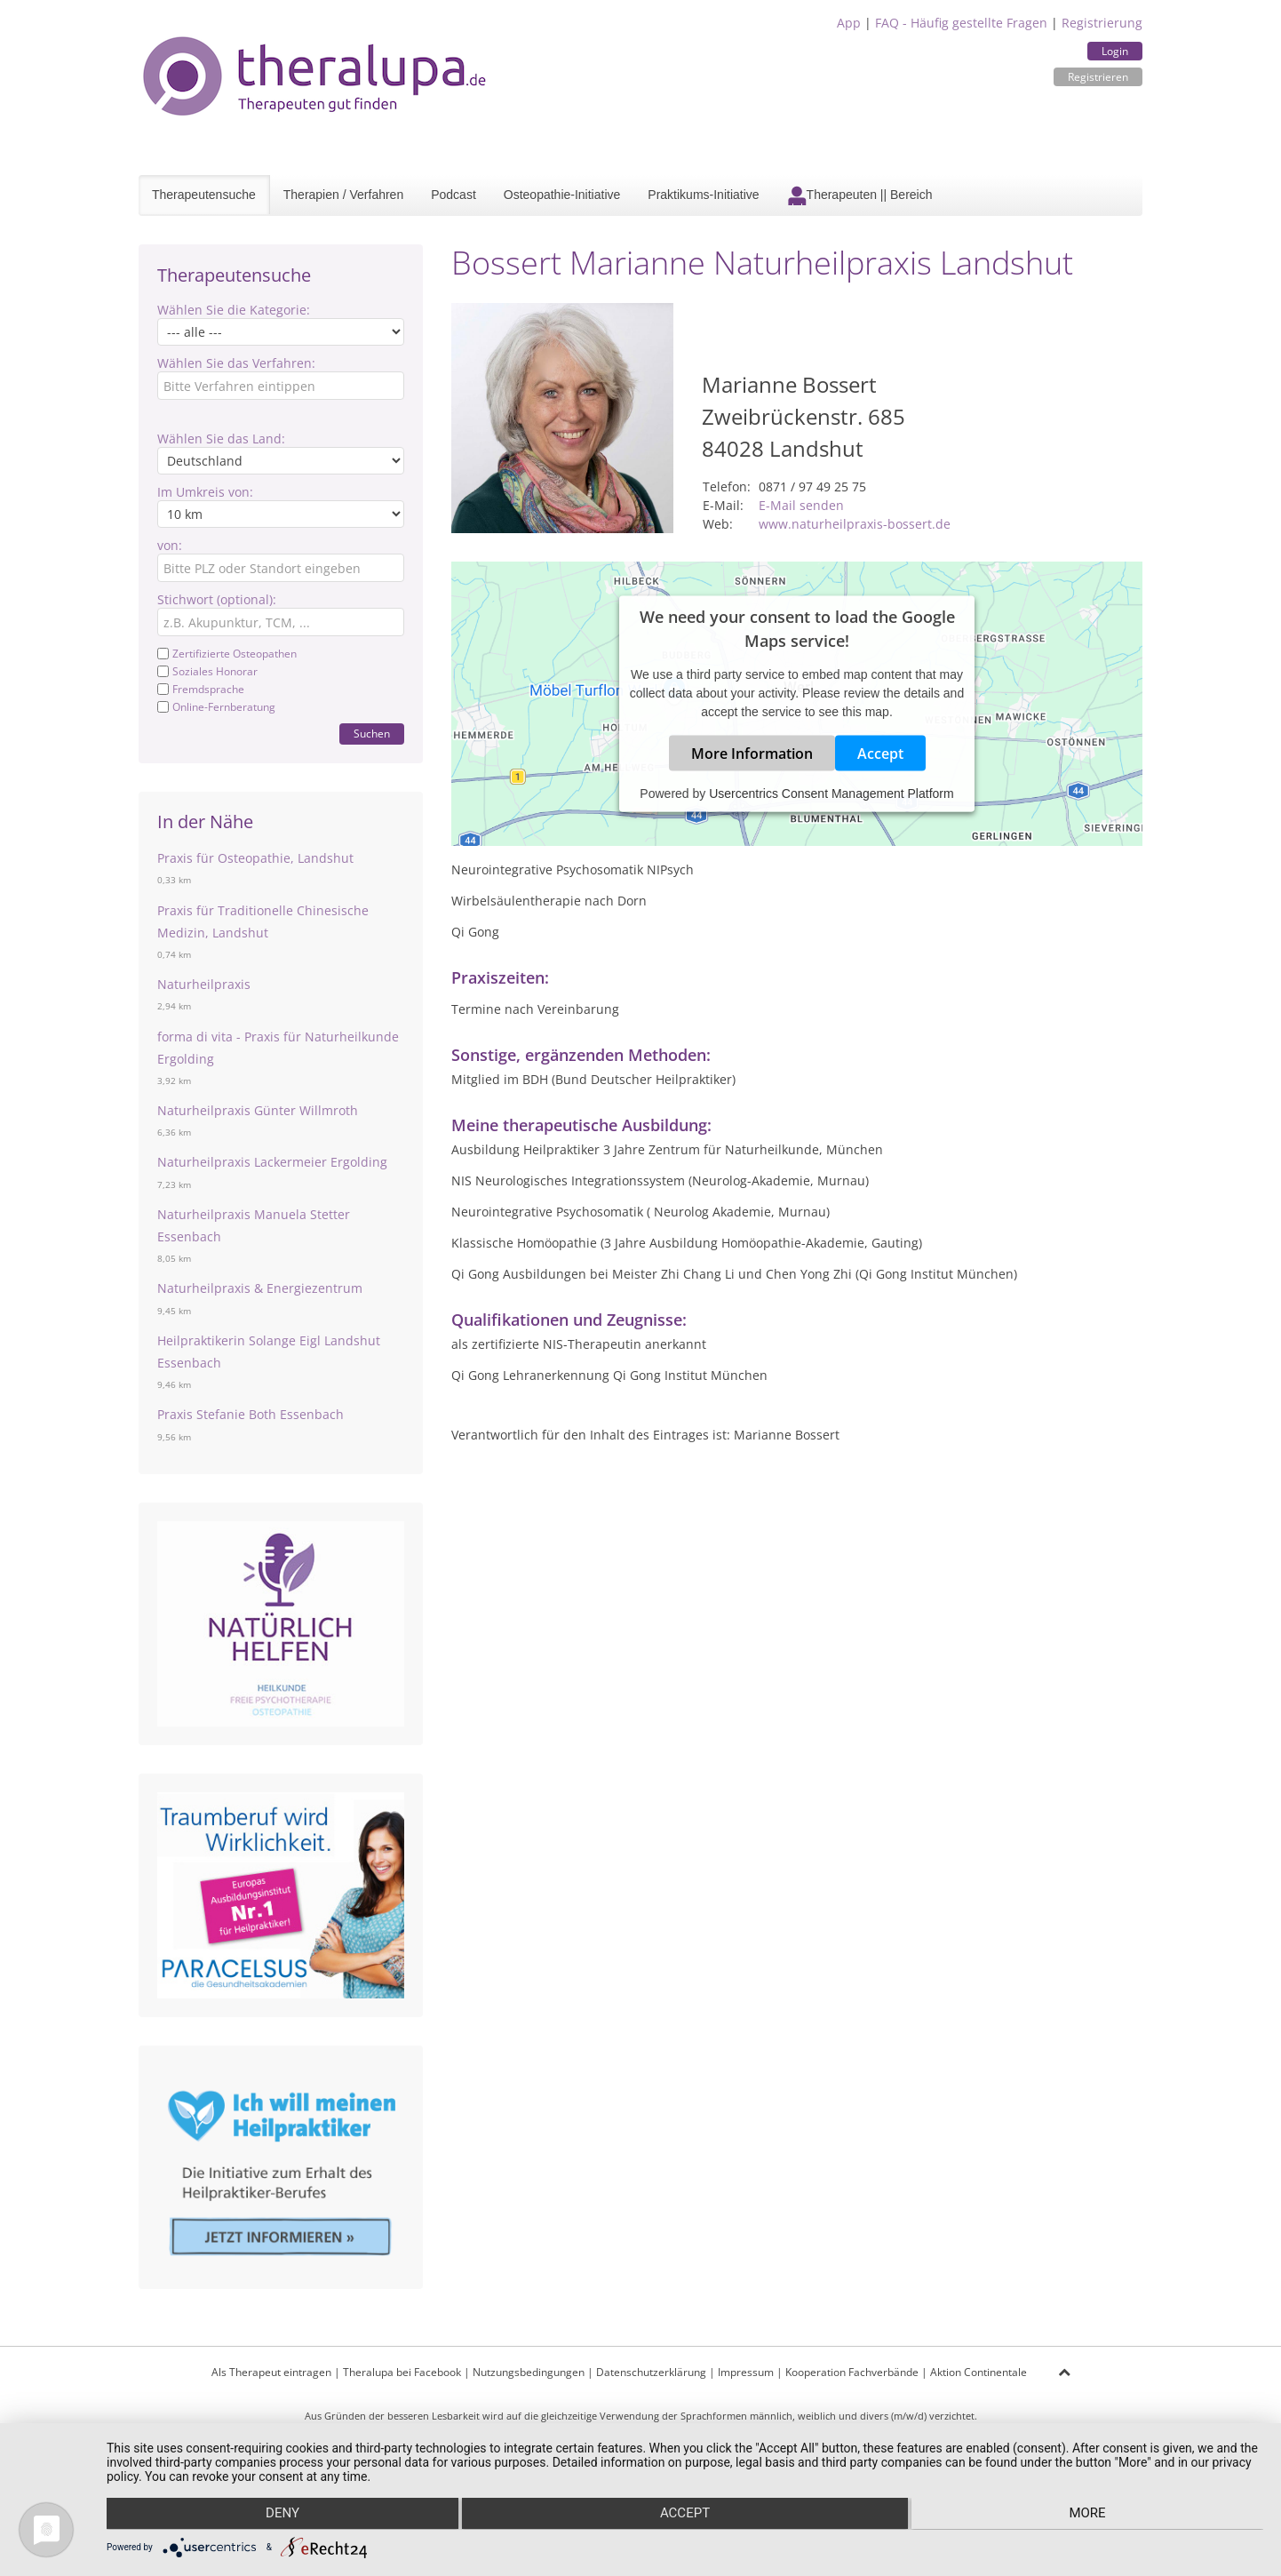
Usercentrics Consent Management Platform (831, 793)
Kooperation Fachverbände (852, 2372)
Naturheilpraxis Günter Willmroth (257, 1110)
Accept (880, 753)
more (1090, 2515)
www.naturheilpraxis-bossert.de (855, 523)
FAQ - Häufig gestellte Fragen (961, 22)
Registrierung (1102, 22)
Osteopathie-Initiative (562, 194)
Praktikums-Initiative (703, 194)
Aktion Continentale (978, 2372)
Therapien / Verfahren (343, 194)
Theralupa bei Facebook (402, 2372)
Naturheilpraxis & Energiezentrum (259, 1288)
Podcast (453, 194)
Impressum (746, 2372)
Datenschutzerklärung (651, 2372)
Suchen (372, 733)
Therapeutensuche (204, 194)
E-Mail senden (801, 505)
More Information (752, 753)
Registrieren (1098, 76)
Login (1115, 51)
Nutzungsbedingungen (529, 2372)
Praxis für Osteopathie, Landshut (255, 857)
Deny (279, 2515)
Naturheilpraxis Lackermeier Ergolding (272, 1161)
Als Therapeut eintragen (271, 2372)
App (849, 22)
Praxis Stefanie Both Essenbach (250, 1414)
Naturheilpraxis (204, 984)
